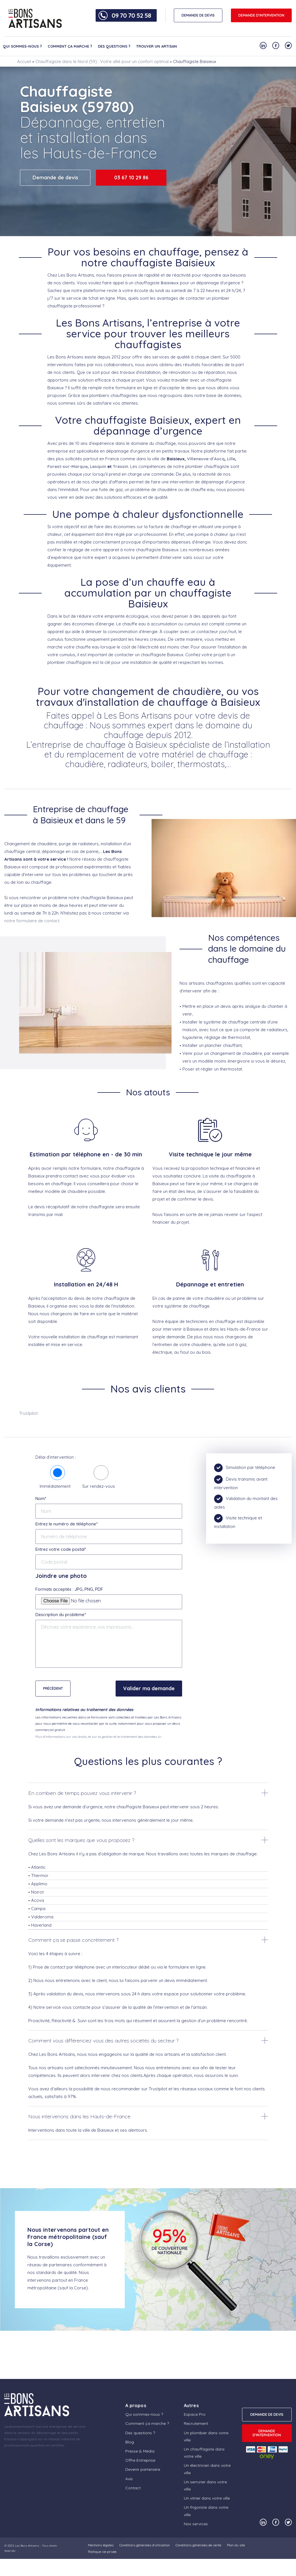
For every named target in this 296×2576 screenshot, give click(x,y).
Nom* (40, 1498)
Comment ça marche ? (70, 46)
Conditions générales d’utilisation (144, 2545)
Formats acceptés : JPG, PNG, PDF (69, 1589)
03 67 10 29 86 (131, 177)
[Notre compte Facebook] (275, 45)
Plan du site (236, 2545)
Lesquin (98, 466)
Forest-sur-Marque (67, 466)
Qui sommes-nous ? (22, 46)
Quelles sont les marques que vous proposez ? (81, 1840)
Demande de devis (55, 177)
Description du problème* (60, 1614)
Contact (133, 2487)
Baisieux (170, 282)
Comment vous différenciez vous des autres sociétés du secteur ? (103, 2040)
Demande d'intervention (261, 15)
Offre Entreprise (140, 2460)
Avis (129, 2478)
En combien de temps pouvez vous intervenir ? (82, 1793)
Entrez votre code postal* (60, 1549)
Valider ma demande (149, 1688)
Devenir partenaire (142, 2469)
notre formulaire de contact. (32, 920)
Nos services (196, 2523)
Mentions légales (101, 2545)
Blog (129, 2442)
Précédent (53, 1688)
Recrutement (196, 2423)
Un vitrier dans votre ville (207, 2498)
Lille (231, 458)
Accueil (24, 61)
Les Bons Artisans (27, 2545)
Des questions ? (114, 46)
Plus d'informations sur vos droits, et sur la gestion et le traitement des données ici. (98, 1736)
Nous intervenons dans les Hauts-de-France (79, 2116)
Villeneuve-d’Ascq (206, 458)
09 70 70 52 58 (131, 15)
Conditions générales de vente (198, 2545)
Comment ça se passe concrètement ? (73, 1940)
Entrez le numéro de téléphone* (66, 1524)
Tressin (120, 466)
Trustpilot (28, 1413)
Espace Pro (195, 2414)
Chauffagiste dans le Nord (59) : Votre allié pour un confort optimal (102, 61)
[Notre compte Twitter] (288, 45)
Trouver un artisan (156, 46)
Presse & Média (139, 2451)
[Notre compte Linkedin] (263, 45)
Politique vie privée (102, 2551)
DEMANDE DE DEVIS (198, 15)
